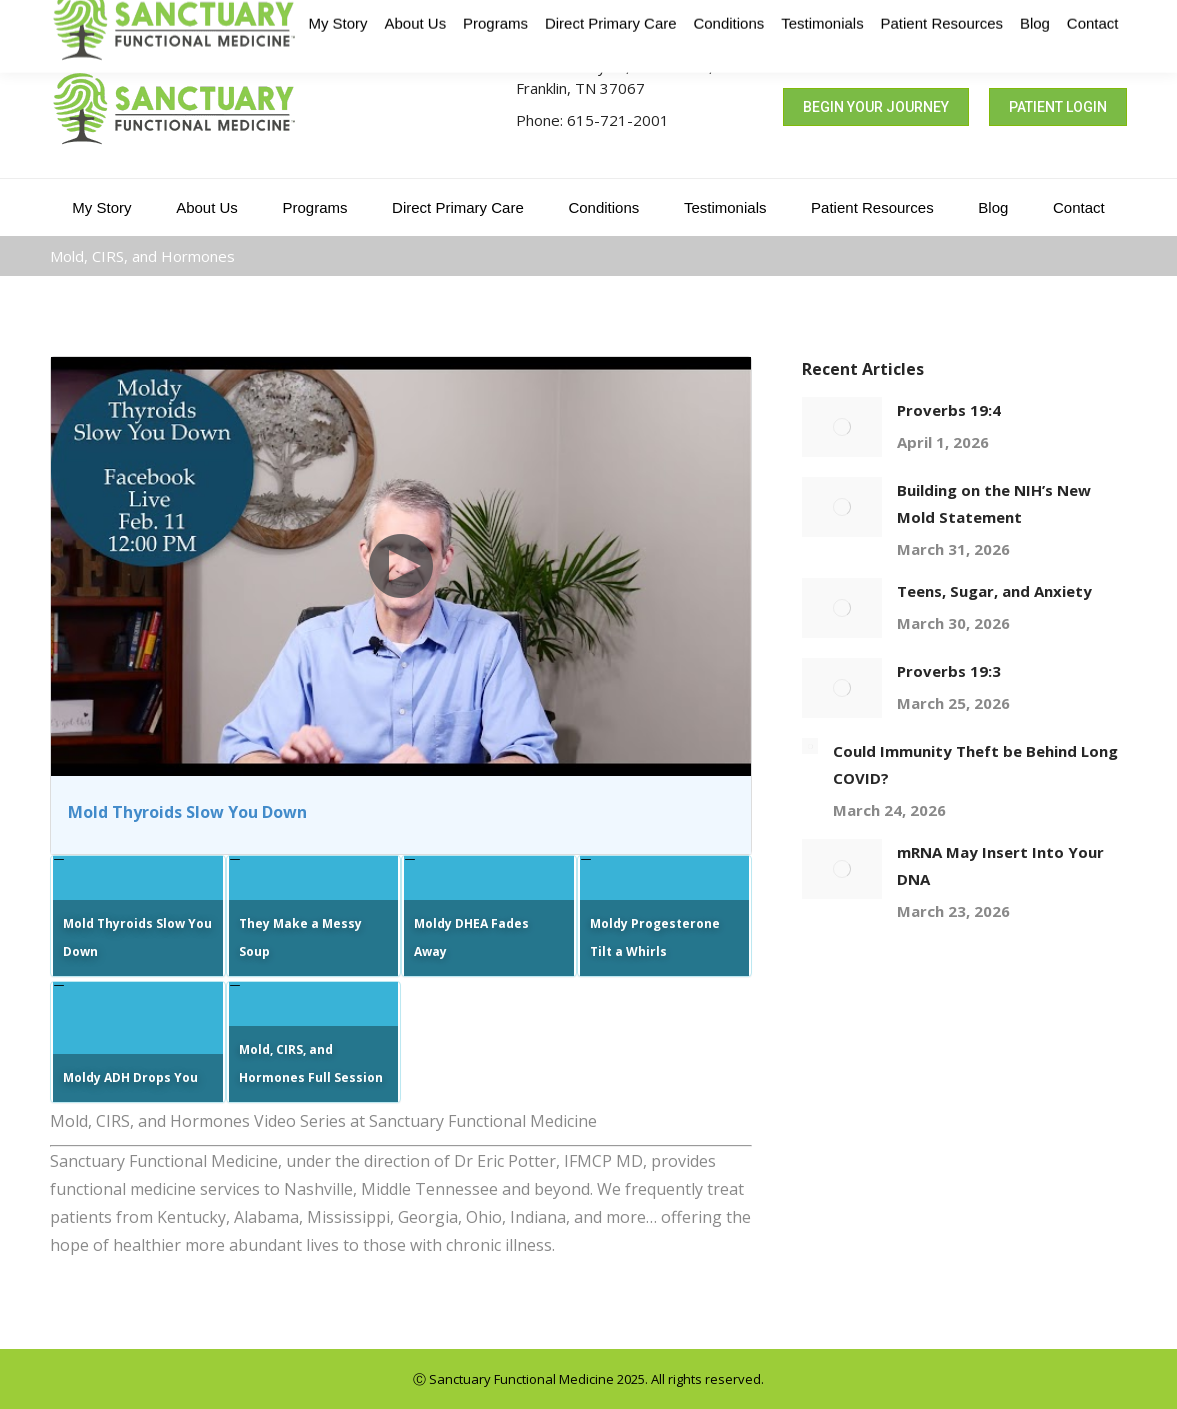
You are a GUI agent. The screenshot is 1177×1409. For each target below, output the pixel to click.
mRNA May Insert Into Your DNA (1000, 865)
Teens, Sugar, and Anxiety (994, 591)
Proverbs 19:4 (949, 410)
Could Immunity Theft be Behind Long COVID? (975, 764)
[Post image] (842, 427)
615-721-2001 (618, 120)
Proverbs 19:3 (949, 671)
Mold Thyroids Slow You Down (187, 812)
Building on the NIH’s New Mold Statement (994, 503)
